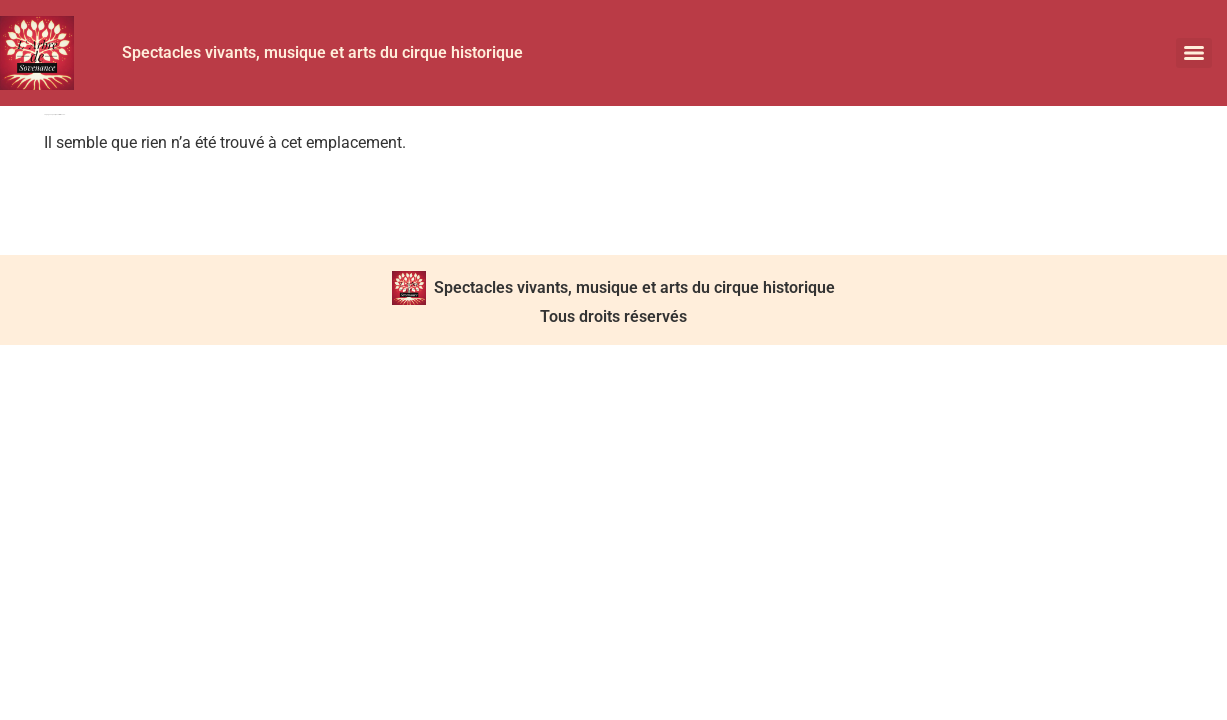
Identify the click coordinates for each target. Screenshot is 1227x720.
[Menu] (1194, 53)
